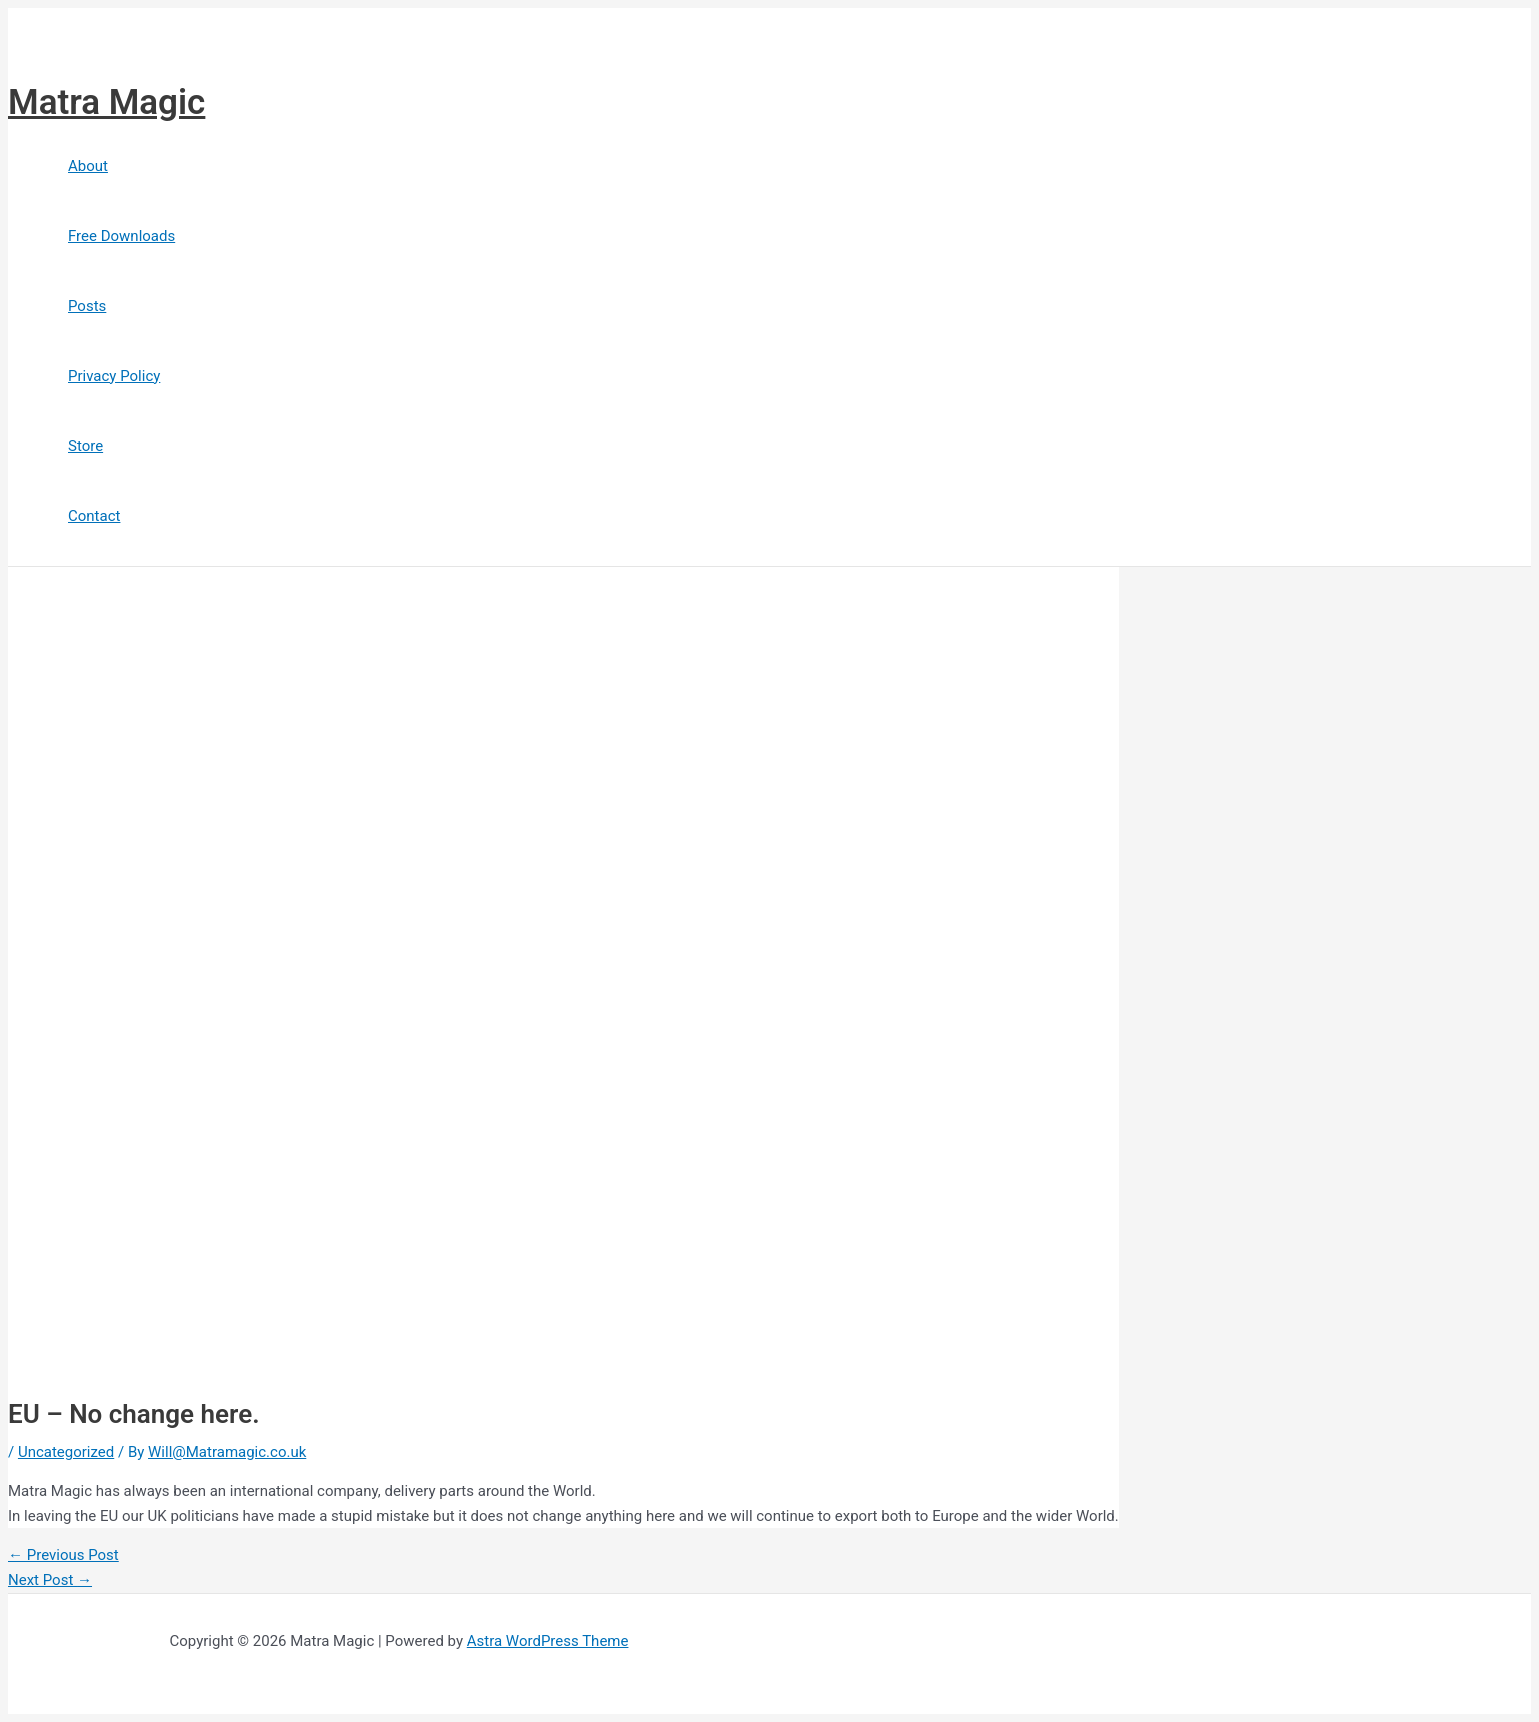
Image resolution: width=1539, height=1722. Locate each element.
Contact (94, 516)
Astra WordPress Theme (548, 1641)
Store (85, 446)
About (88, 166)
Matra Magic (106, 102)
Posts (87, 306)
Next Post (50, 1580)
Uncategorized (66, 1452)
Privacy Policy (114, 376)
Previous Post (63, 1555)
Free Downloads (121, 236)
